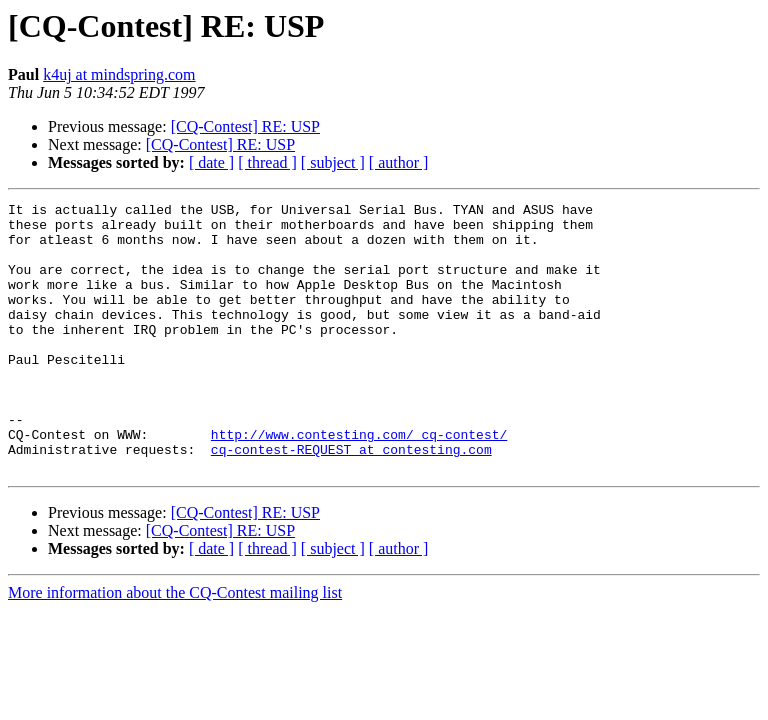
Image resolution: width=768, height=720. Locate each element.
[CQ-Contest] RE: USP (245, 126)
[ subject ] (333, 162)
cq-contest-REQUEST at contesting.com (351, 500)
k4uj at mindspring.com (119, 74)
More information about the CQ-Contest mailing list (175, 646)
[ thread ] (267, 162)
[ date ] (211, 162)
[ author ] (399, 162)
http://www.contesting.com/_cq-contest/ (359, 482)
